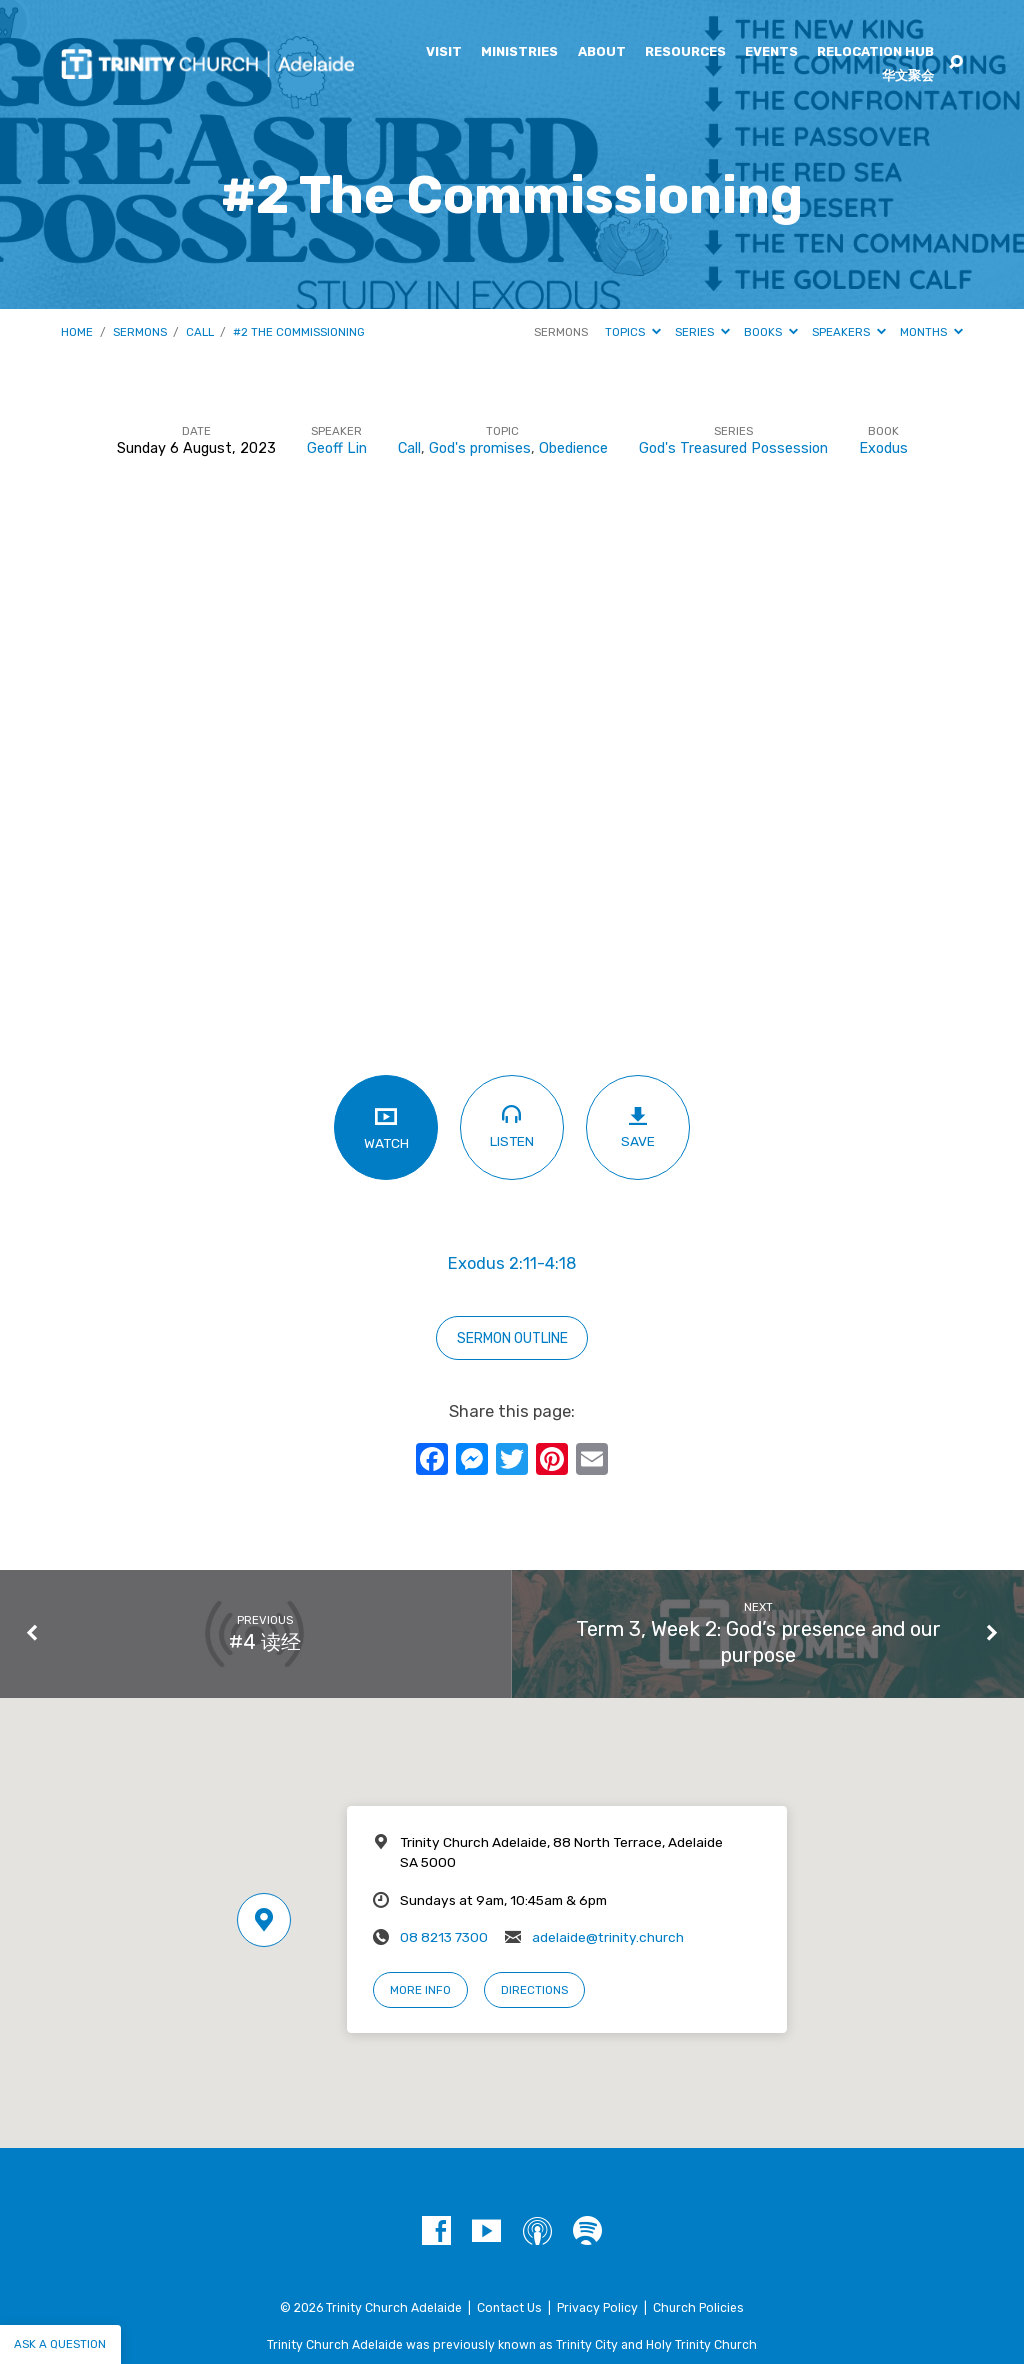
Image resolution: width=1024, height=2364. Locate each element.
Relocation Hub (875, 52)
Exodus (883, 448)
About (602, 52)
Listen (511, 1126)
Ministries (519, 52)
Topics (633, 332)
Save (637, 1127)
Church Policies (698, 2308)
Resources (685, 52)
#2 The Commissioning (299, 332)
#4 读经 (265, 1642)
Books (771, 332)
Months (931, 332)
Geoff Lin (337, 448)
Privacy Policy (597, 2308)
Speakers (849, 332)
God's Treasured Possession (733, 448)
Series (702, 332)
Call (200, 332)
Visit (444, 52)
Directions (534, 1990)
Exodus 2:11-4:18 (512, 1263)
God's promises (480, 448)
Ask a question (60, 2344)
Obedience (573, 448)
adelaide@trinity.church (608, 1937)
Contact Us (509, 2308)
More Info (420, 1990)
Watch (385, 1126)
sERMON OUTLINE (512, 1338)
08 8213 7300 (444, 1937)
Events (771, 52)
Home (77, 332)
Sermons (140, 332)
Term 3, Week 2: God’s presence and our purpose (758, 1642)
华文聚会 (908, 76)
